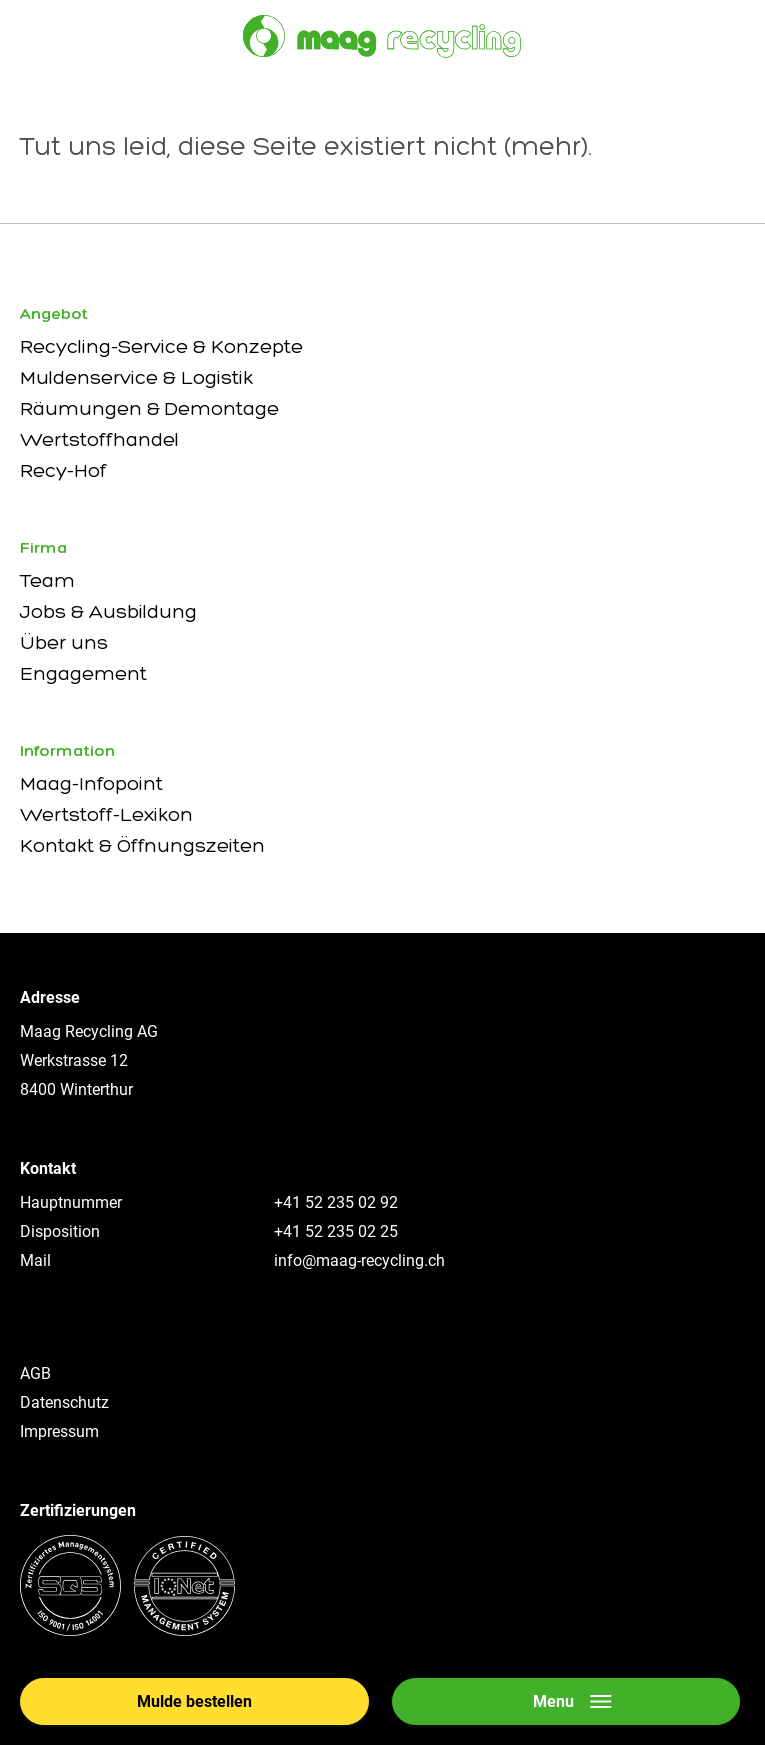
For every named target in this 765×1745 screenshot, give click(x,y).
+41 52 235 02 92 (336, 1202)
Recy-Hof (63, 470)
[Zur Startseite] (382, 36)
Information (67, 750)
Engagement (83, 673)
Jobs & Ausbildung (108, 611)
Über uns (64, 642)
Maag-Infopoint (91, 783)
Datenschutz (64, 1402)
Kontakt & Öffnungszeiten (142, 845)
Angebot (54, 313)
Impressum (59, 1431)
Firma (44, 547)
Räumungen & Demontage (149, 408)
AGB (35, 1373)
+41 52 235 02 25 (336, 1231)
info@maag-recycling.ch (359, 1260)
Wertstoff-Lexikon (106, 814)
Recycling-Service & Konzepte (161, 346)
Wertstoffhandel (99, 439)
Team (47, 580)
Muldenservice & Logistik (136, 377)
